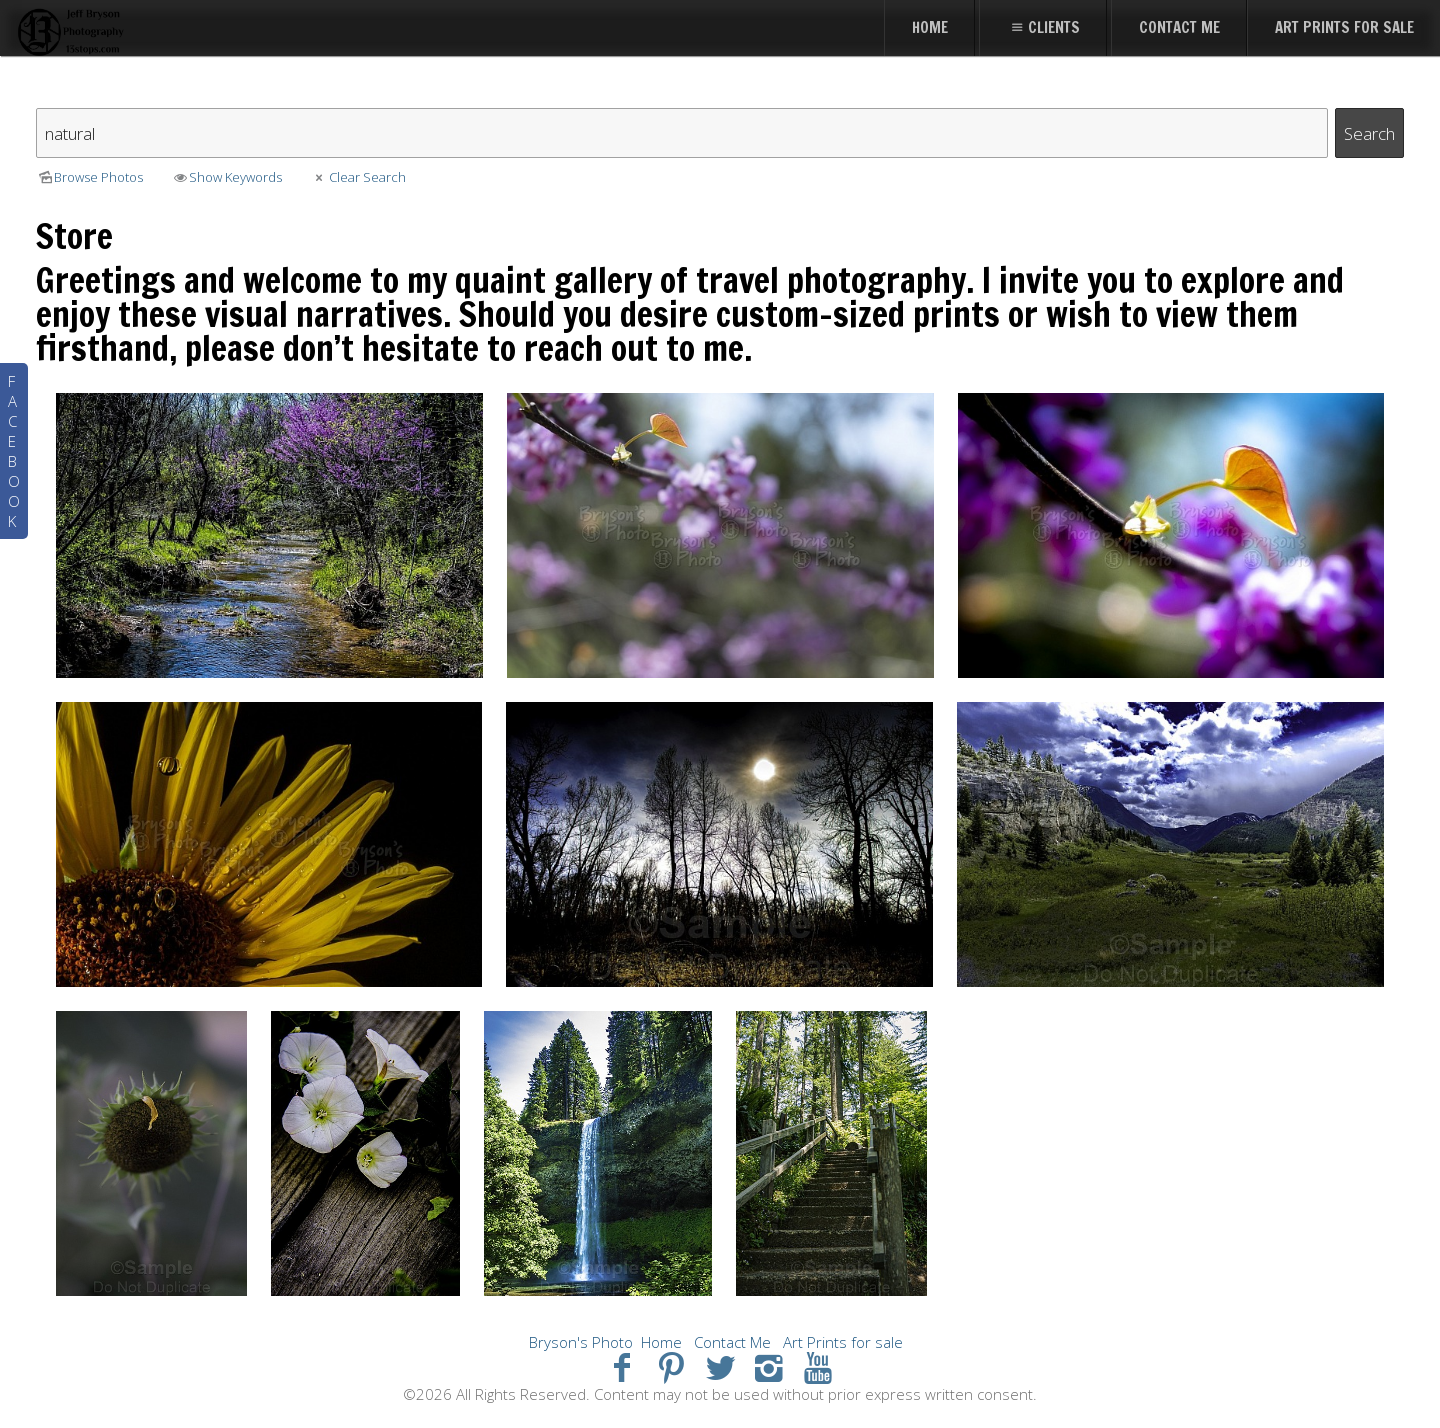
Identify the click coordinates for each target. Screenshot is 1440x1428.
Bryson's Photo (581, 1342)
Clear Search (357, 177)
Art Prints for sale (843, 1342)
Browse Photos (89, 177)
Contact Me (732, 1342)
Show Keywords (226, 177)
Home (661, 1342)
